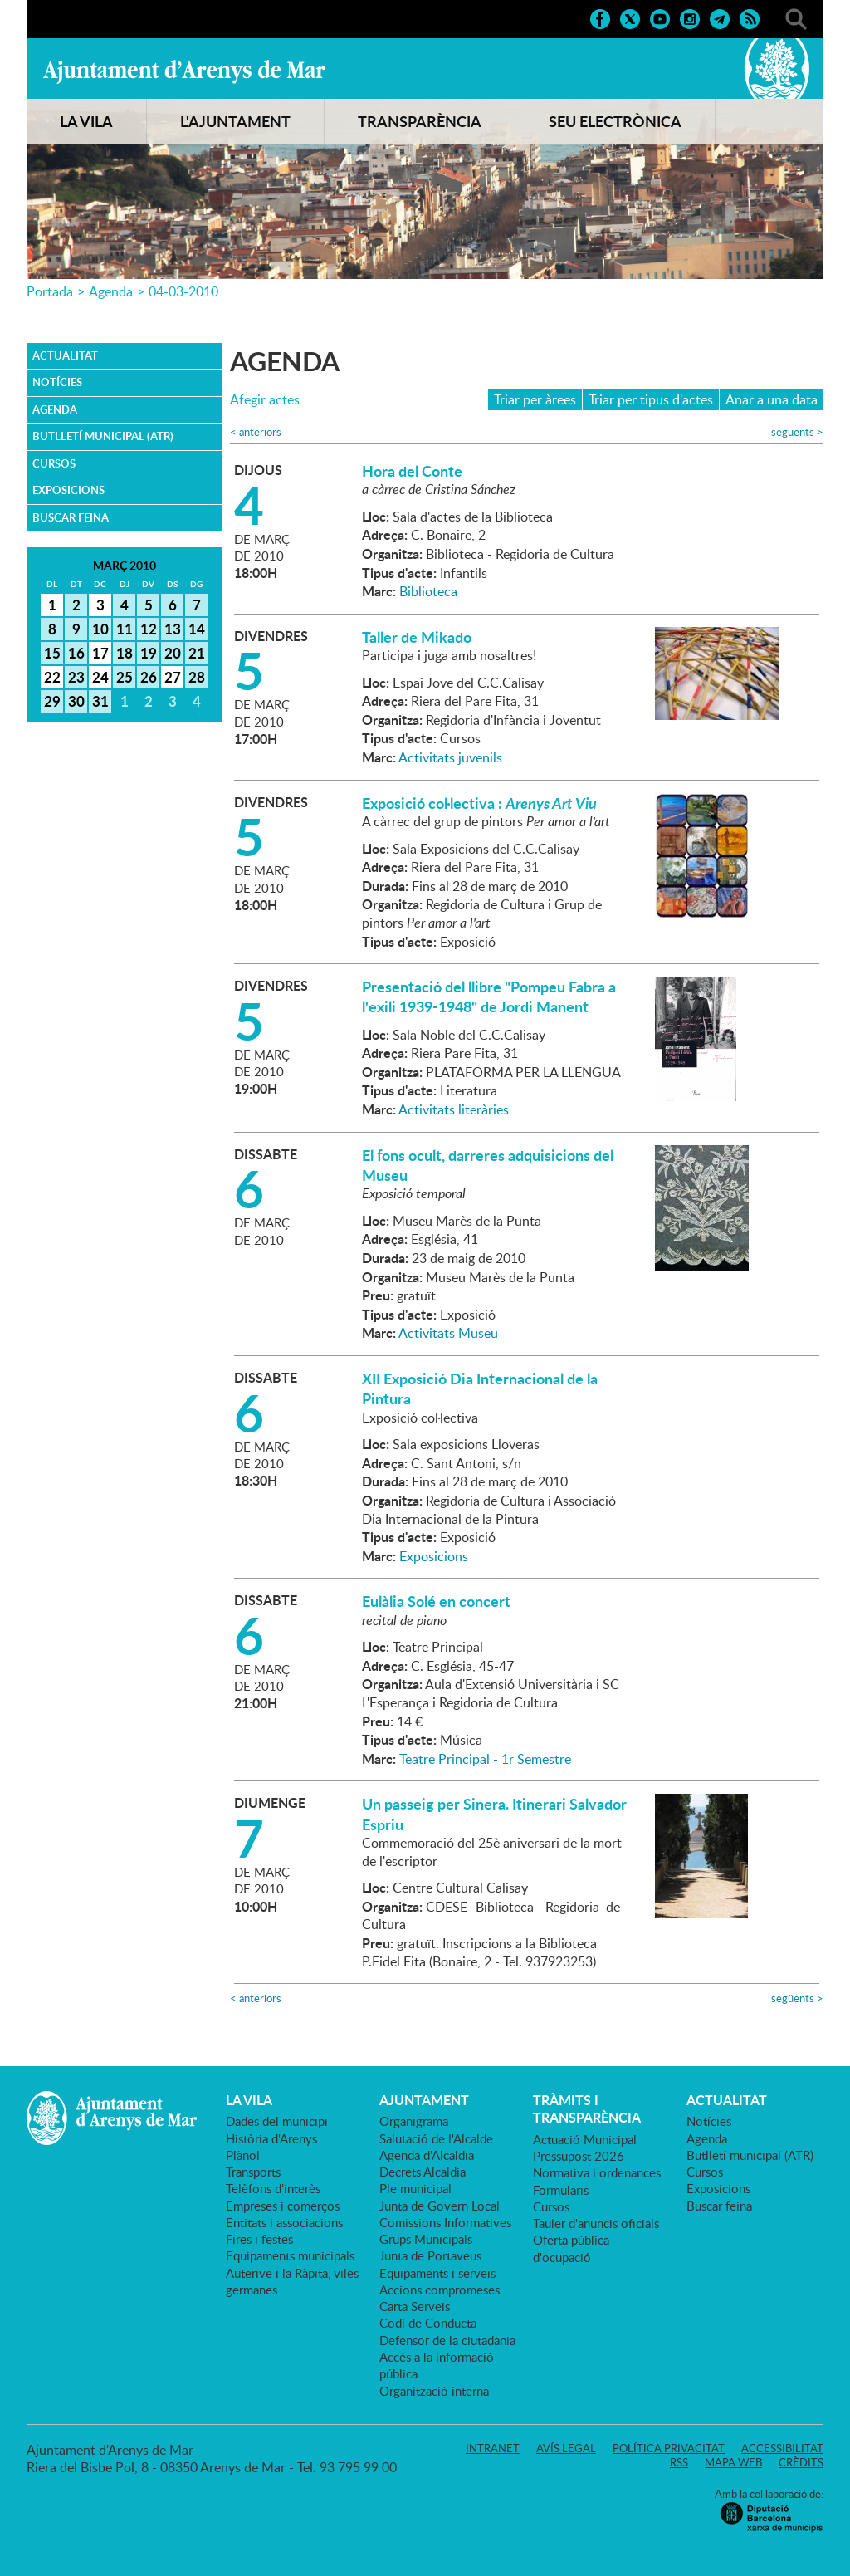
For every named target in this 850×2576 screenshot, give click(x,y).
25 (124, 677)
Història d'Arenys (271, 2138)
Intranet (493, 2448)
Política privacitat (669, 2448)
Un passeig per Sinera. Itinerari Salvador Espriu (494, 1813)
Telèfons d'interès (273, 2188)
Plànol (243, 2155)
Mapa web (733, 2462)
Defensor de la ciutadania (447, 2340)
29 (52, 701)
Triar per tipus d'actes (651, 399)
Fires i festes (259, 2239)
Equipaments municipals (290, 2255)
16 (76, 653)
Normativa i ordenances (597, 2172)
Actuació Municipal (585, 2139)
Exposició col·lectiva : (479, 803)
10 (100, 629)
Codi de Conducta (427, 2322)
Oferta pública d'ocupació (571, 2248)
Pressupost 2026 (578, 2155)
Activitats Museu (448, 1333)
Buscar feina (70, 517)
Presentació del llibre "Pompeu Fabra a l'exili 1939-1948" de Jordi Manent (489, 996)
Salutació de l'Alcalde (436, 2138)
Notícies (57, 382)
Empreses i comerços (283, 2205)
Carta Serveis (414, 2306)
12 (148, 629)
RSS (679, 2462)
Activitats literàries (453, 1109)
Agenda (111, 291)
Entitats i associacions (284, 2222)
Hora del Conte (412, 471)
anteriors (255, 432)
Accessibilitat (782, 2448)
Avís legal (566, 2448)
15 (52, 653)
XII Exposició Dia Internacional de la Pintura (480, 1388)
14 (196, 629)
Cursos (54, 463)
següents (797, 432)
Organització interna (434, 2391)
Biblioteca (428, 591)
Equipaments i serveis (437, 2273)
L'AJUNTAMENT (235, 121)
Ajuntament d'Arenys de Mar (184, 71)
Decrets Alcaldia (422, 2171)
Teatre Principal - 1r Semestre (485, 1759)
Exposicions (68, 489)
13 (172, 629)
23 (76, 677)
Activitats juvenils (450, 757)
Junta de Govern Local (439, 2205)
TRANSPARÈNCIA (419, 121)
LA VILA (86, 121)
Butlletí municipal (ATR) (102, 436)
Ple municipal (415, 2188)
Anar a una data (771, 399)
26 (148, 677)
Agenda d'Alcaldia (426, 2155)
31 (100, 701)
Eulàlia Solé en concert (436, 1601)
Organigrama (413, 2121)
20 (172, 653)
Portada (50, 291)
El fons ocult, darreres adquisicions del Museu (487, 1165)
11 (124, 629)
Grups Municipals (425, 2239)
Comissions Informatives (445, 2222)
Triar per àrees (535, 399)
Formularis (561, 2190)
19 (148, 653)
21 (196, 653)
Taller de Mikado (416, 637)
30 (76, 701)
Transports (253, 2171)
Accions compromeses (439, 2289)
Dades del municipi (277, 2121)
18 (124, 653)
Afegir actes (265, 400)
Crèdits (801, 2462)
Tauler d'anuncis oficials (596, 2223)
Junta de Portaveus (430, 2255)
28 (196, 677)
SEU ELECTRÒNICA (615, 121)
